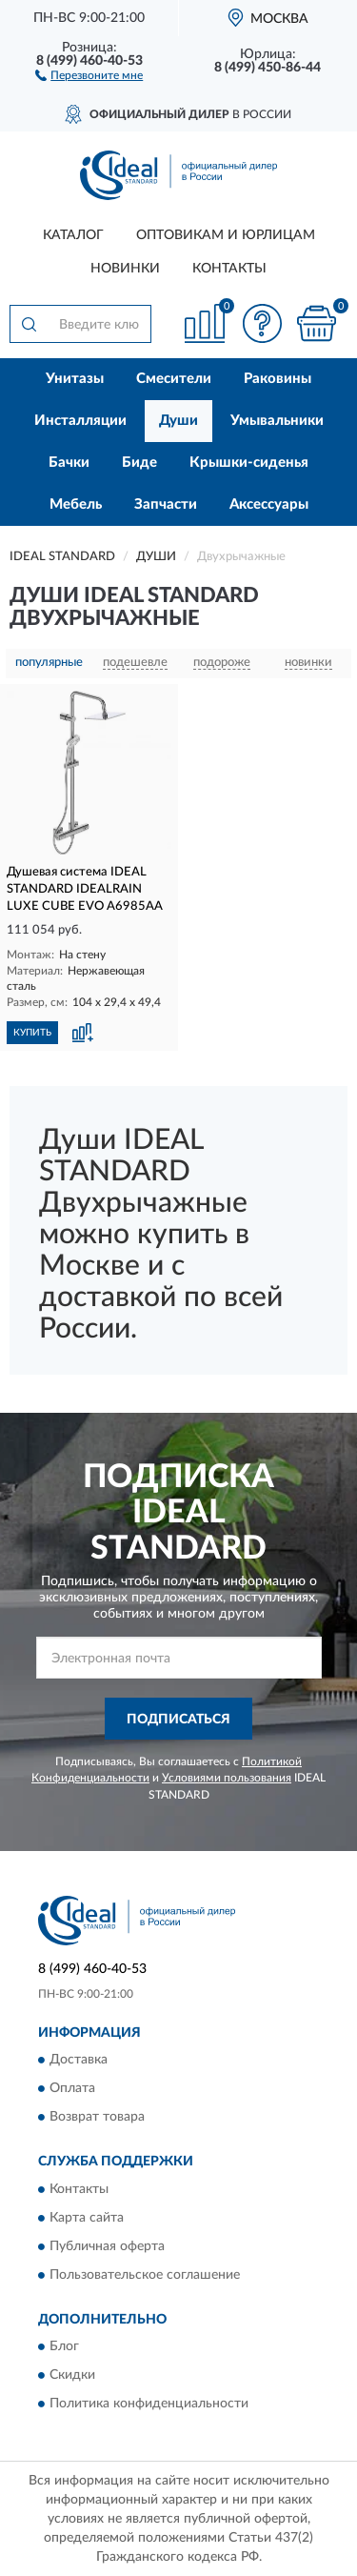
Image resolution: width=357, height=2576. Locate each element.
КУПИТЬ (32, 1032)
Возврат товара (97, 2117)
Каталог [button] (73, 235)
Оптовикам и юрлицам (225, 235)
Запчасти (165, 504)
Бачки (69, 462)
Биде (139, 462)
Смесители (173, 379)
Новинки (125, 268)
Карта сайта (87, 2217)
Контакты (229, 268)
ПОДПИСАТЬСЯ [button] (178, 1719)
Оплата (72, 2089)
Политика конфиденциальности (149, 2403)
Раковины (277, 379)
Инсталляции (80, 420)
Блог (64, 2346)
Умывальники (277, 420)
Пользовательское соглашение (145, 2275)
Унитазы (75, 379)
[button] (89, 74)
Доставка (79, 2060)
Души (178, 420)
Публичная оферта (107, 2246)
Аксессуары (268, 504)
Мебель (76, 504)
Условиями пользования (226, 1777)
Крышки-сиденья (248, 462)
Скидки (72, 2375)
